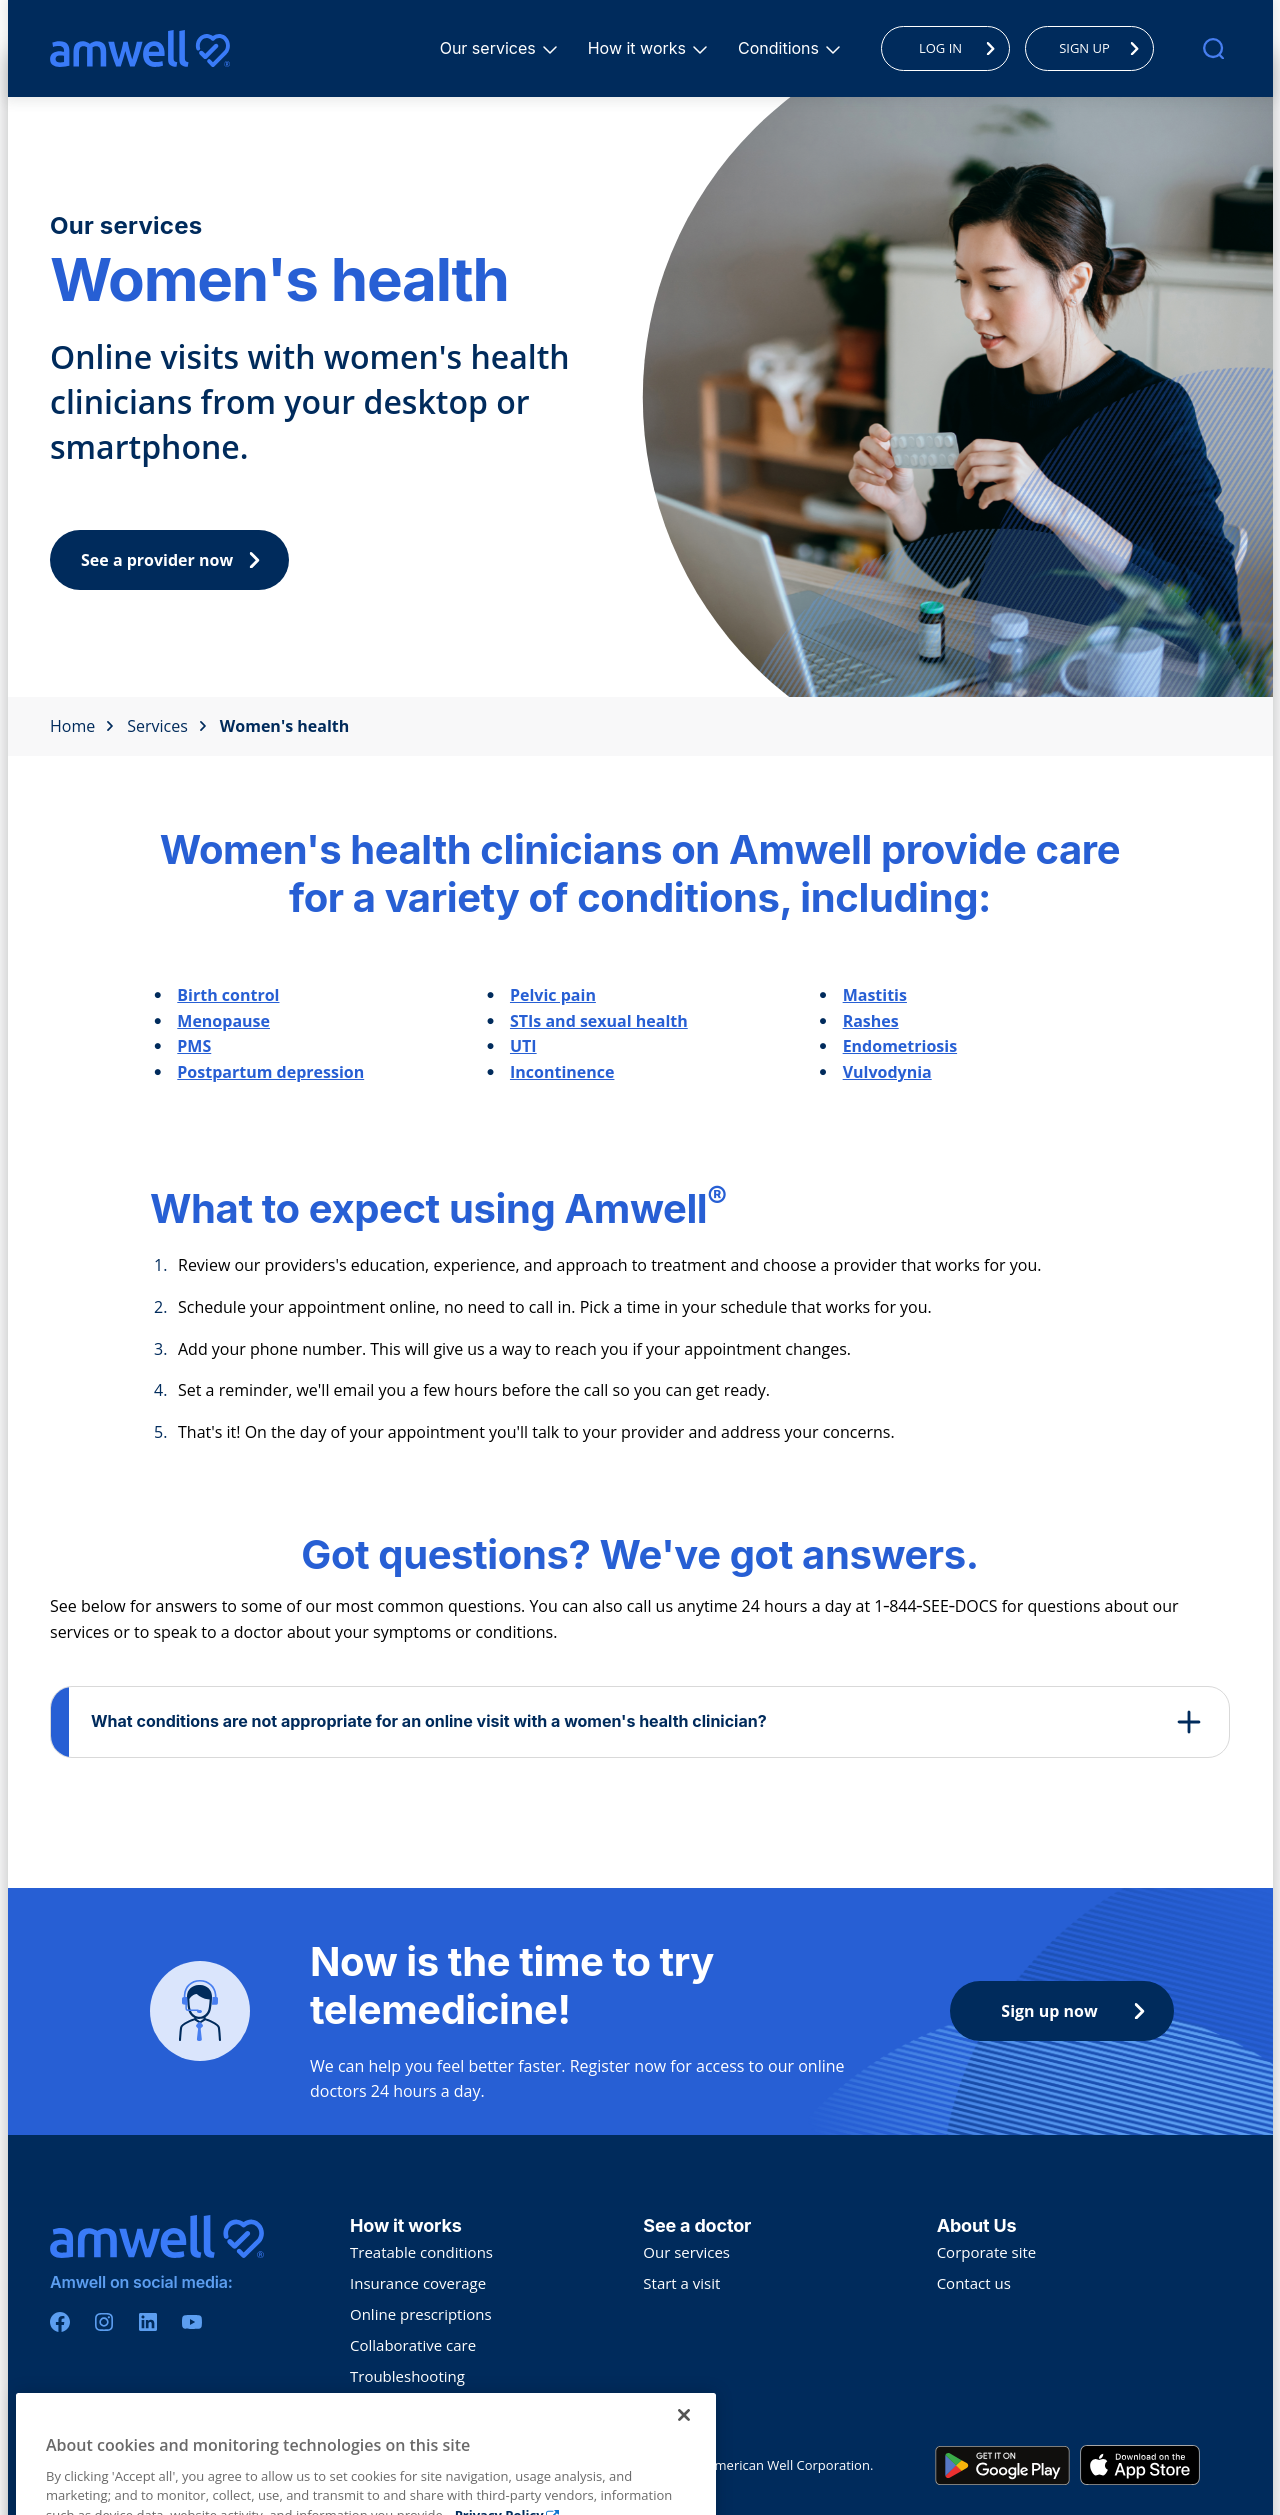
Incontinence (562, 1072)
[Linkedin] (148, 2322)
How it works (640, 48)
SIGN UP (1104, 48)
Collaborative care (413, 2345)
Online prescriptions (421, 2314)
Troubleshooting (407, 2376)
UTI (523, 1046)
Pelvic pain (553, 995)
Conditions (781, 48)
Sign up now (1078, 2011)
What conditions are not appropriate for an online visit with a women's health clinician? (429, 1721)
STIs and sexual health (599, 1021)
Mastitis (875, 995)
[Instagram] (104, 2322)
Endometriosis (900, 1046)
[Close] (684, 2455)
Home (82, 726)
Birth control (228, 995)
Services (167, 726)
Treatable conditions (421, 2252)
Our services (491, 48)
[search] (1213, 48)
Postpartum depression (270, 1072)
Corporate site (987, 2252)
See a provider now (175, 560)
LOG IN (962, 48)
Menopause (223, 1021)
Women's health (284, 726)
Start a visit (681, 2283)
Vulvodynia (887, 1072)
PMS (194, 1046)
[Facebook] (60, 2322)
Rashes (871, 1021)
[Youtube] (192, 2322)
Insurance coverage (418, 2283)
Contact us (974, 2283)
